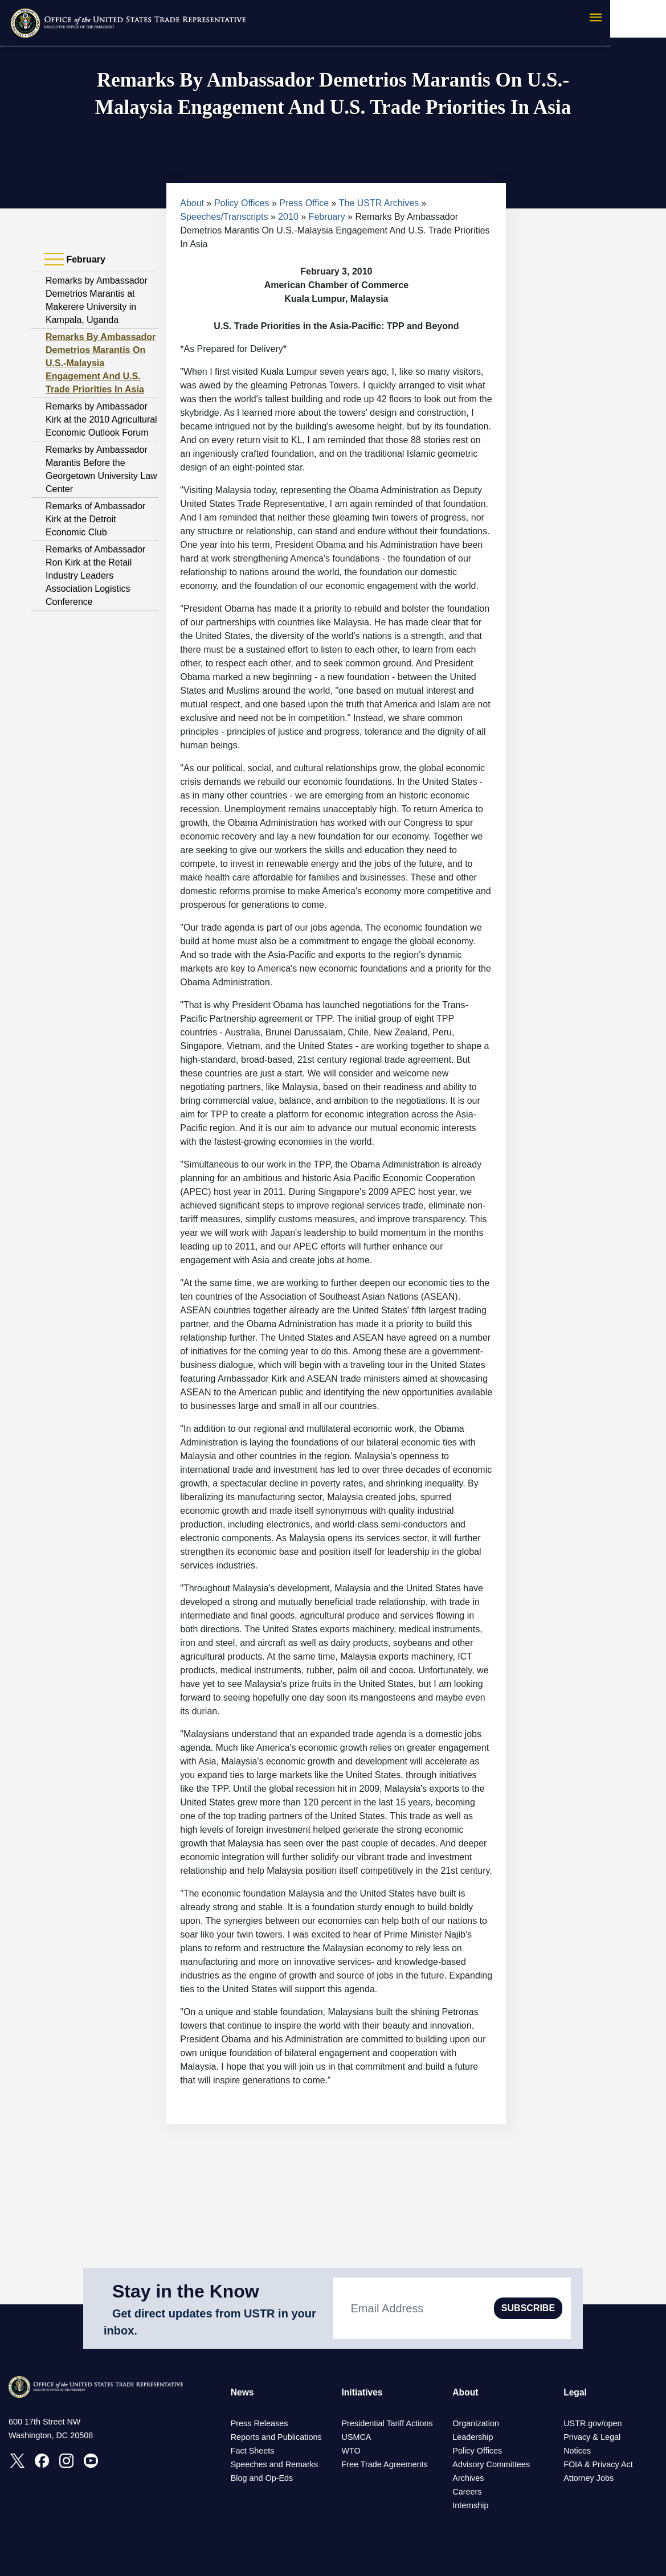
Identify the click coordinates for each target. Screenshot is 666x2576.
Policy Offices (241, 203)
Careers (466, 2491)
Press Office (304, 203)
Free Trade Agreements (384, 2464)
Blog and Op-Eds (262, 2478)
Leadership (472, 2437)
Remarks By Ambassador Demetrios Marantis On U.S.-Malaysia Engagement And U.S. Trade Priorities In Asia (101, 363)
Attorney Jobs (588, 2478)
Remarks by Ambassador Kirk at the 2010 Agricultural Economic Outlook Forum (101, 419)
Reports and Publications (276, 2437)
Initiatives (362, 2392)
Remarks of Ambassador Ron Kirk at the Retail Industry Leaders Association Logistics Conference (95, 575)
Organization (475, 2423)
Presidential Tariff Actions (386, 2423)
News (243, 2392)
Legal (575, 2392)
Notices (577, 2450)
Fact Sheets (253, 2450)
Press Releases (259, 2423)
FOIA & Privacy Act (598, 2464)
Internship (470, 2505)
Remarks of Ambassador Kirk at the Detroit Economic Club (95, 519)
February (327, 217)
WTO (350, 2450)
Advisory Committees (491, 2464)
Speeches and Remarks (274, 2464)
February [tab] (74, 259)
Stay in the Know (185, 2291)
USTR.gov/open (592, 2423)
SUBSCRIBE (528, 2308)
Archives (468, 2478)
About (192, 203)
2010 (288, 217)
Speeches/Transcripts (224, 217)
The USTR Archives (379, 203)
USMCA (356, 2437)
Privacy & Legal (591, 2437)
